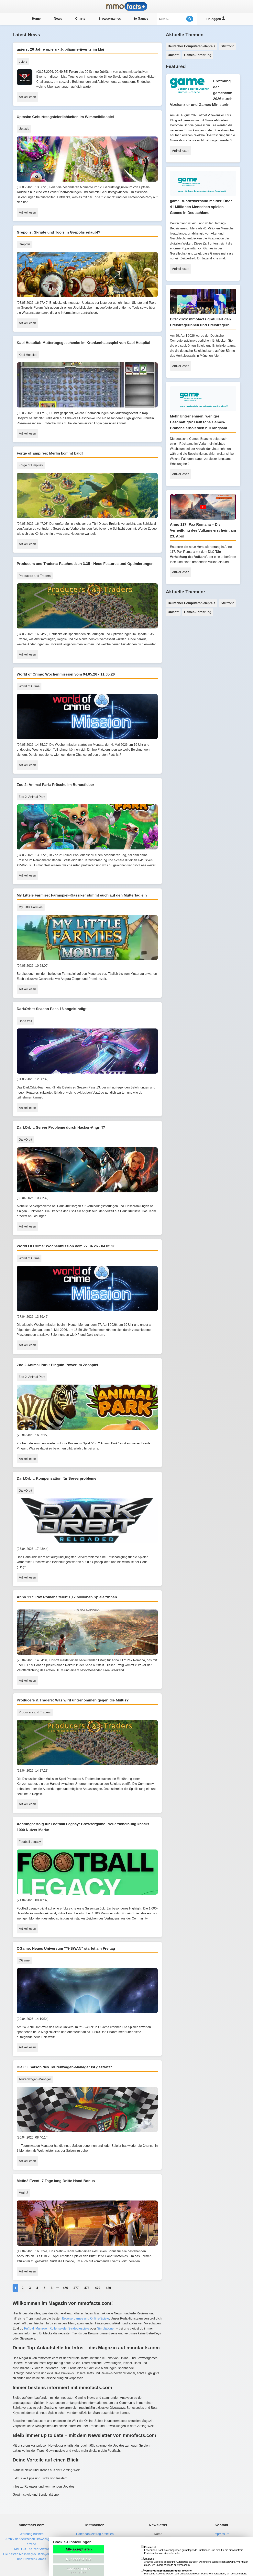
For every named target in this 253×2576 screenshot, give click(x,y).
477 (76, 2288)
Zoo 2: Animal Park (32, 796)
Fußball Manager (36, 2328)
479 (97, 2288)
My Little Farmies (31, 907)
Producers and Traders (35, 575)
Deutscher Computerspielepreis (191, 46)
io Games (141, 18)
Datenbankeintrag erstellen (95, 2534)
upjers (23, 61)
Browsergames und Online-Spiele (85, 2318)
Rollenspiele (58, 2328)
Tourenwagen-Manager (35, 2079)
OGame (24, 1960)
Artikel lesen (27, 97)
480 (108, 2288)
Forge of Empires (31, 465)
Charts (80, 18)
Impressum (221, 2534)
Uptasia (24, 128)
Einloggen (215, 18)
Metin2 (23, 2192)
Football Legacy (30, 1841)
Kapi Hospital (28, 354)
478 (87, 2288)
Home (36, 18)
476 (65, 2288)
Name (158, 2534)
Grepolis (24, 244)
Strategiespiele (78, 2328)
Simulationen (106, 2328)
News (58, 18)
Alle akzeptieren (78, 2549)
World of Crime (29, 686)
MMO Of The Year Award (31, 2549)
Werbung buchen (32, 2534)
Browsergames (109, 18)
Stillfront (227, 46)
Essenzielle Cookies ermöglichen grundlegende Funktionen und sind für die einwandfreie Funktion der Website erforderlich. (192, 2550)
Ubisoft (173, 55)
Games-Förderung (197, 55)
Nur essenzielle (78, 2559)
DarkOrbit (25, 1021)
